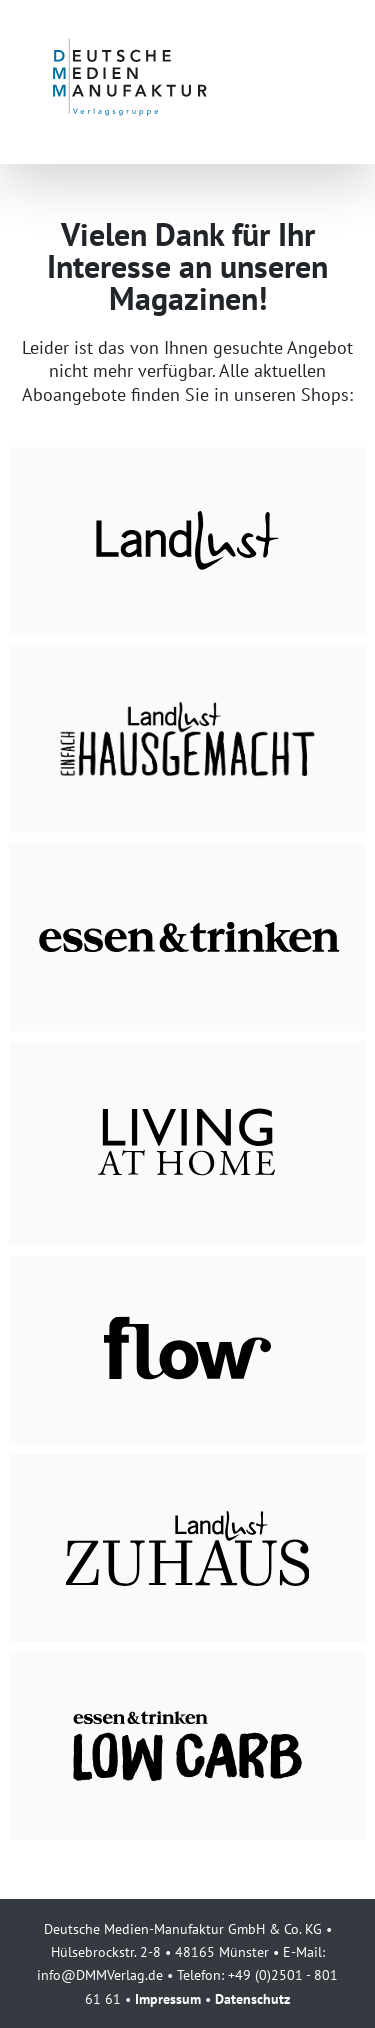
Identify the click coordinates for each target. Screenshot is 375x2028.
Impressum (168, 1998)
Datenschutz (252, 1998)
